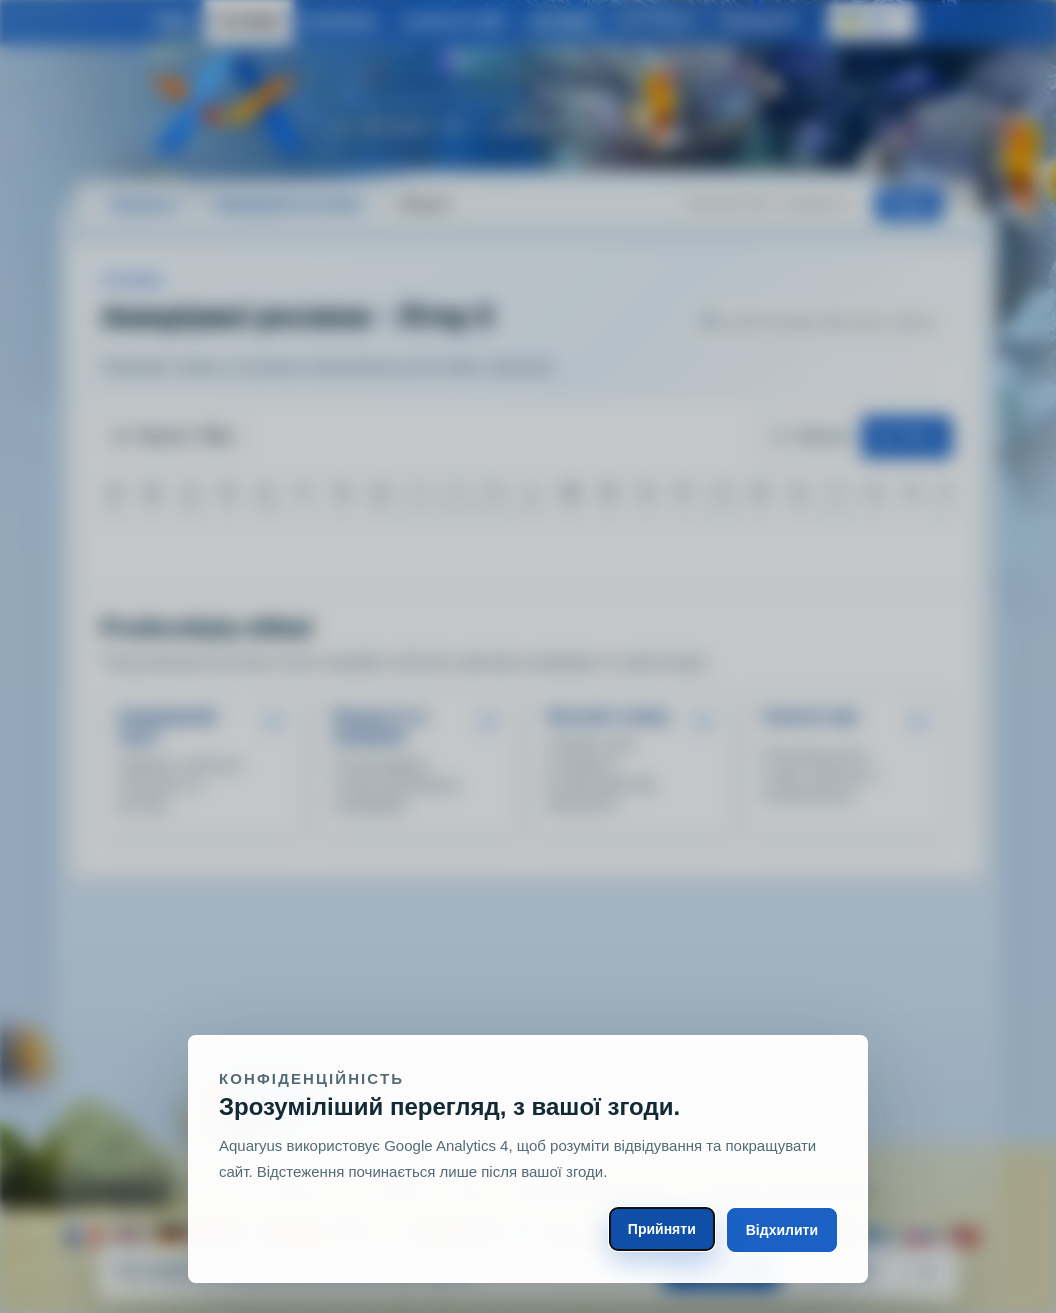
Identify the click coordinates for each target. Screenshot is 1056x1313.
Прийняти (662, 1229)
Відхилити (782, 1230)
